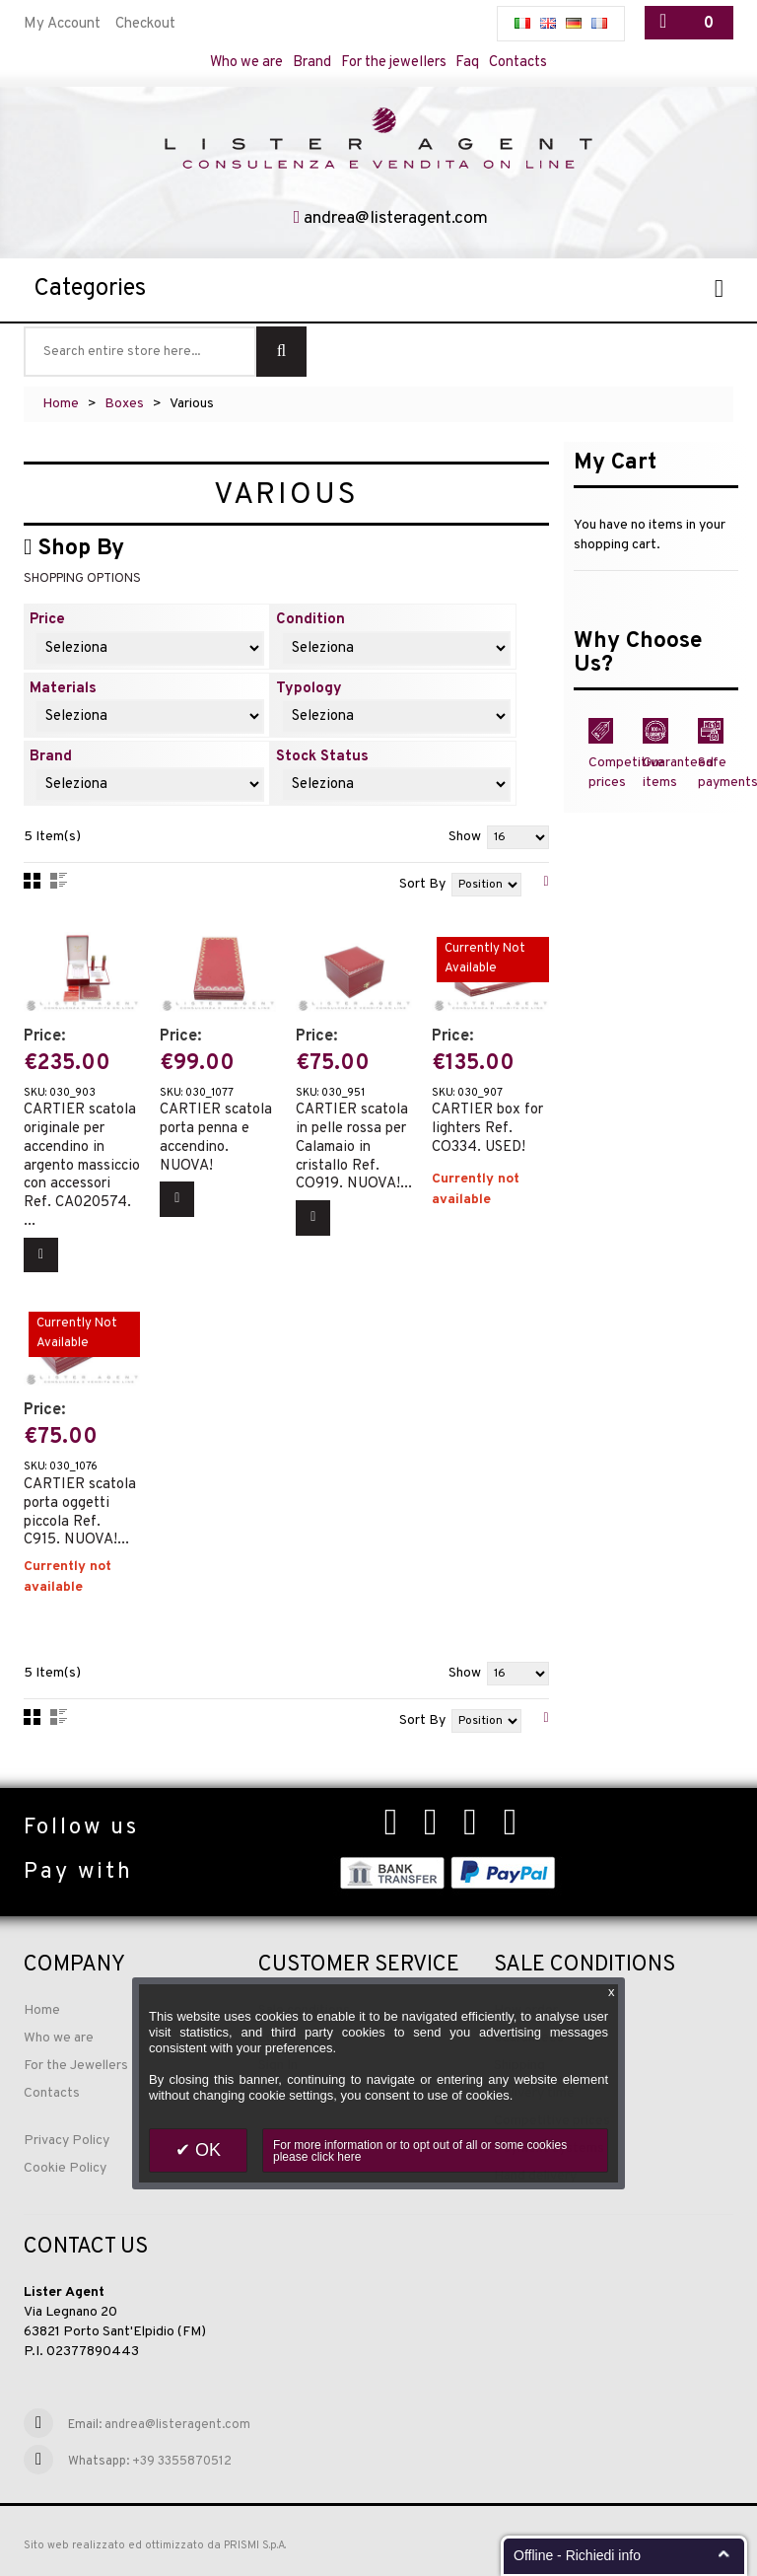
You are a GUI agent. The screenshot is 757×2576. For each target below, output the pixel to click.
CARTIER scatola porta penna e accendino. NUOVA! (216, 1132)
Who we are (245, 62)
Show (464, 838)
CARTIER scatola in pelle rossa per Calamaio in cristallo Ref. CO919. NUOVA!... (354, 1141)
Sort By (422, 886)
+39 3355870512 (182, 2461)
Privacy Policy (66, 2140)
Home (60, 404)
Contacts (522, 62)
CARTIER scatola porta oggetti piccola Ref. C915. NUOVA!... (80, 1504)
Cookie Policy (65, 2168)
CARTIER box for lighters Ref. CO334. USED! (487, 1122)
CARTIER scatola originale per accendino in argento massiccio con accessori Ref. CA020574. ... (82, 1159)
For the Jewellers (76, 2065)
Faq (471, 62)
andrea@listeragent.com (396, 219)
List (58, 883)
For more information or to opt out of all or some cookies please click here (420, 2151)
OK (205, 2150)
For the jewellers (395, 62)
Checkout (145, 24)
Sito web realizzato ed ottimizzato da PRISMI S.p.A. (155, 2545)
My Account (62, 24)
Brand (312, 62)
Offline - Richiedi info (577, 2555)
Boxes (124, 404)
